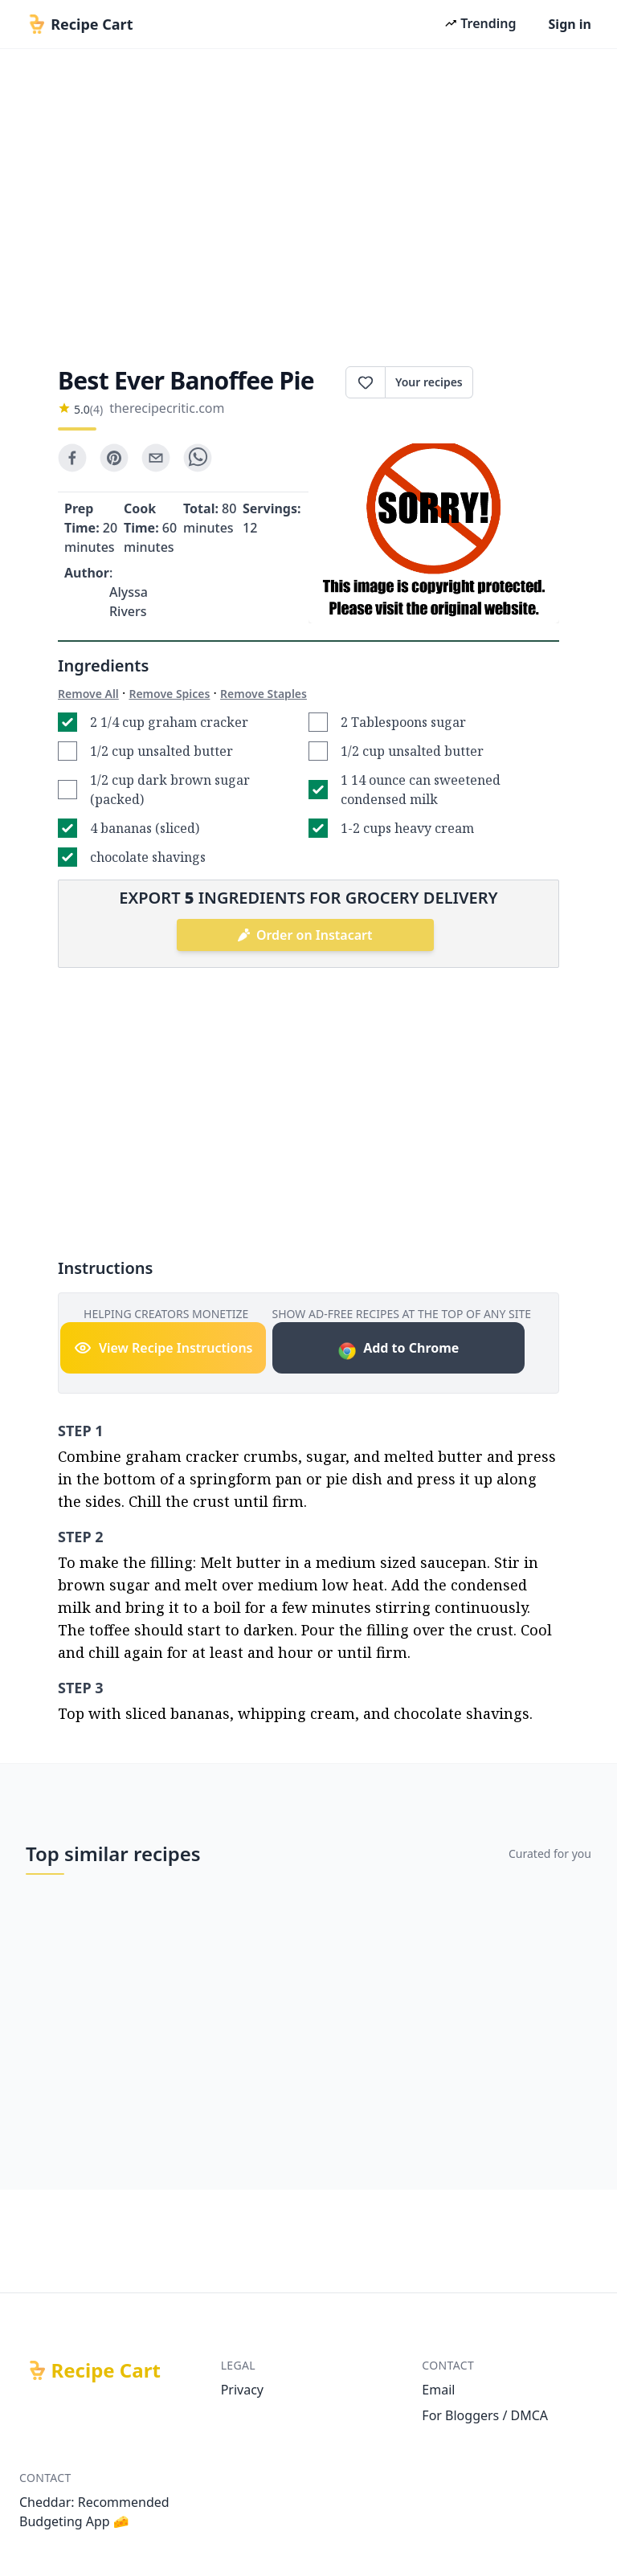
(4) (96, 409)
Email (438, 2389)
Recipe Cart (106, 2370)
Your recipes (429, 382)
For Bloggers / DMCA (485, 2415)
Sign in (570, 24)
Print (516, 382)
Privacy (242, 2389)
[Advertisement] (308, 202)
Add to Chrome (398, 1350)
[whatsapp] (197, 457)
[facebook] (72, 457)
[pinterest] (114, 457)
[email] (155, 457)
